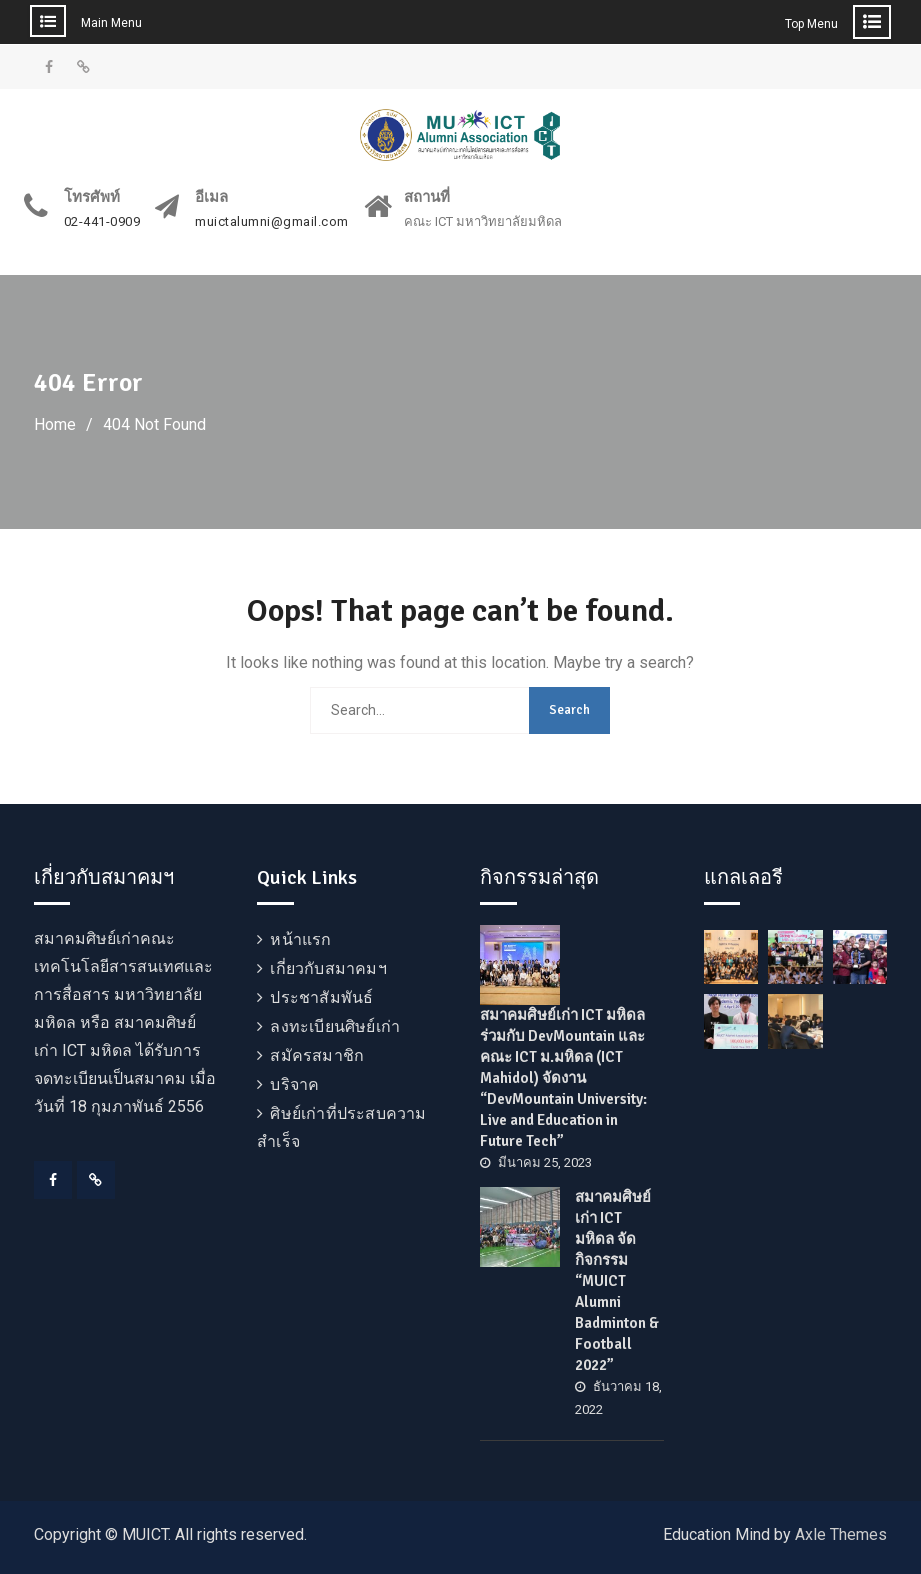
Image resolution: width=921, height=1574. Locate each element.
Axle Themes (841, 1534)
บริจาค (294, 1084)
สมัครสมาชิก (317, 1055)
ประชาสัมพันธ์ (321, 997)
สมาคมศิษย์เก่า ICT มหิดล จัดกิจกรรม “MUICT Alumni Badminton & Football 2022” (617, 1281)
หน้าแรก (300, 939)
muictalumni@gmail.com (272, 222)
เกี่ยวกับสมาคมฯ (328, 968)
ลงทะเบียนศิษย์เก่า (335, 1026)
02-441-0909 (102, 222)
